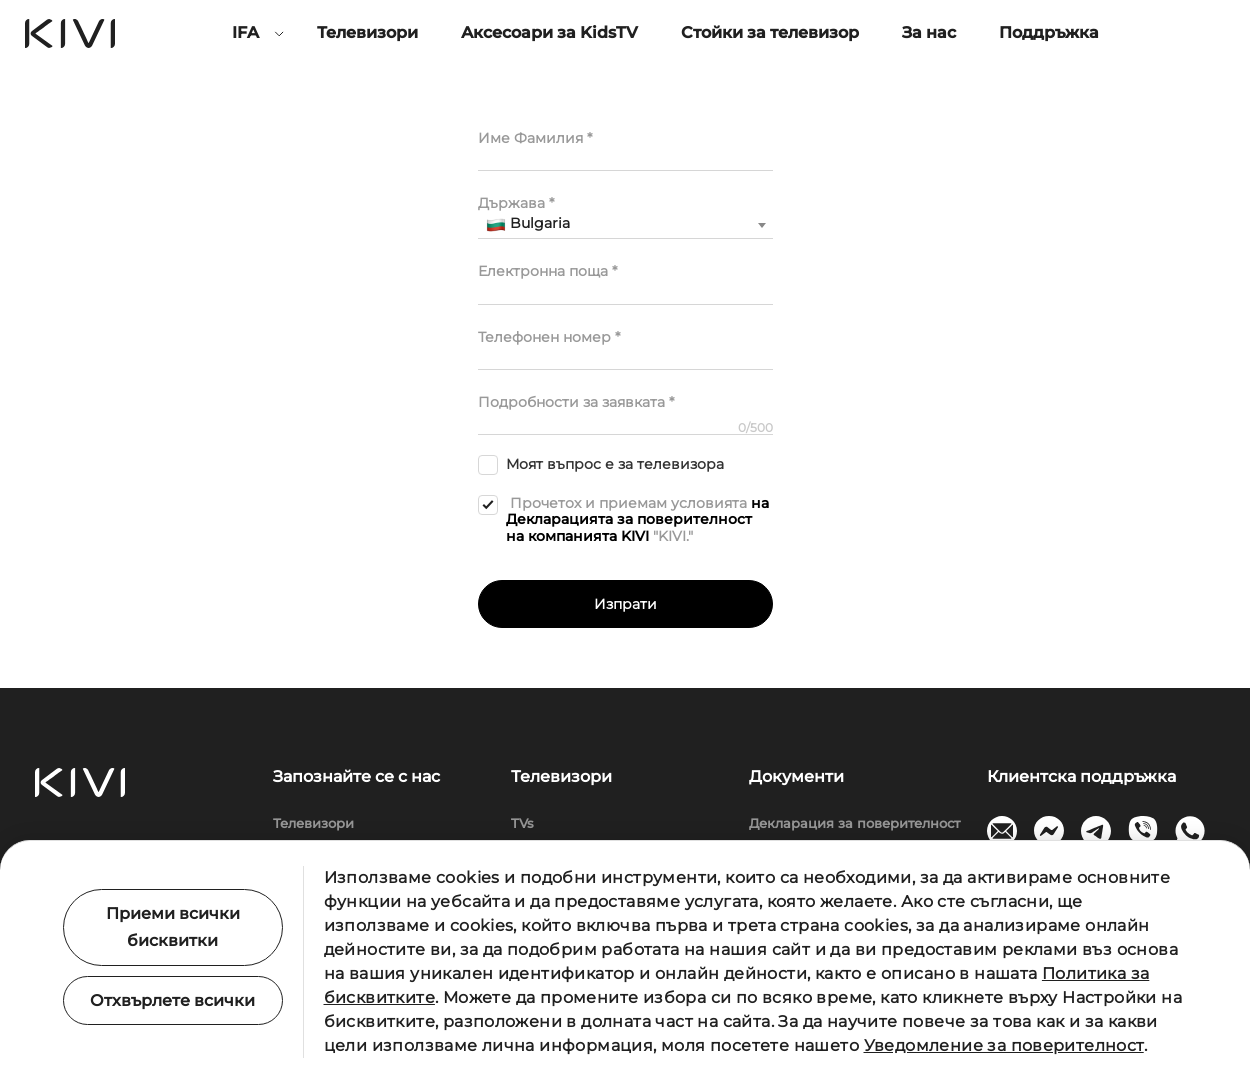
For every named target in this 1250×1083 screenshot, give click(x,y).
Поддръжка (1049, 32)
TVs (522, 823)
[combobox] (625, 225)
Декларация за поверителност (854, 823)
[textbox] (625, 224)
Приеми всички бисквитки (173, 927)
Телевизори (367, 32)
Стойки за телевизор (770, 32)
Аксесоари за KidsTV (549, 32)
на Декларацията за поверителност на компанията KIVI (637, 520)
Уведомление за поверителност (1004, 1045)
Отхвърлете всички (172, 1000)
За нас (929, 32)
